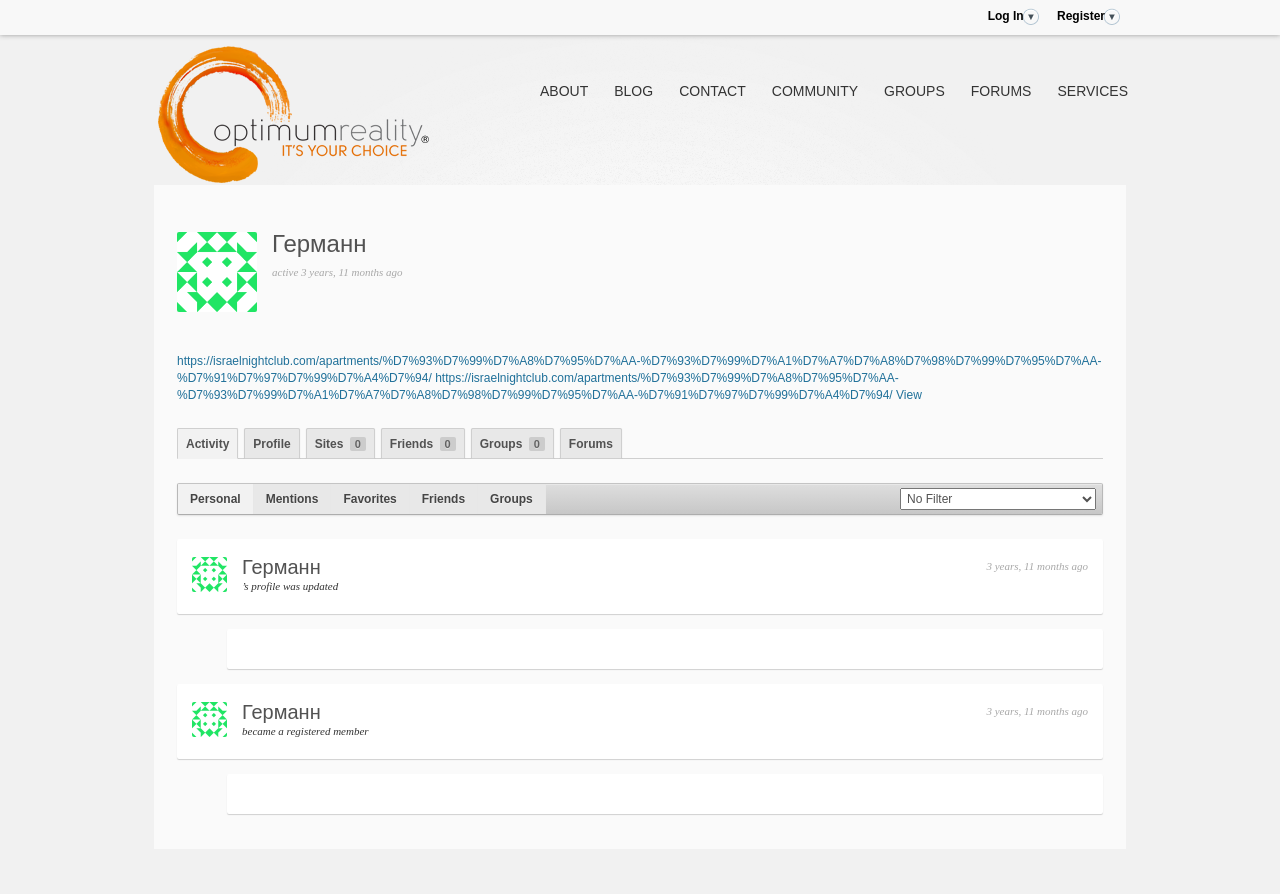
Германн (319, 243)
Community (815, 91)
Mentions (292, 499)
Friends (423, 444)
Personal (215, 499)
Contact (712, 91)
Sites (340, 444)
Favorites (369, 499)
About (564, 91)
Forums (1001, 91)
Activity (207, 444)
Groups (914, 91)
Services (1092, 91)
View (909, 395)
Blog (633, 91)
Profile (271, 444)
